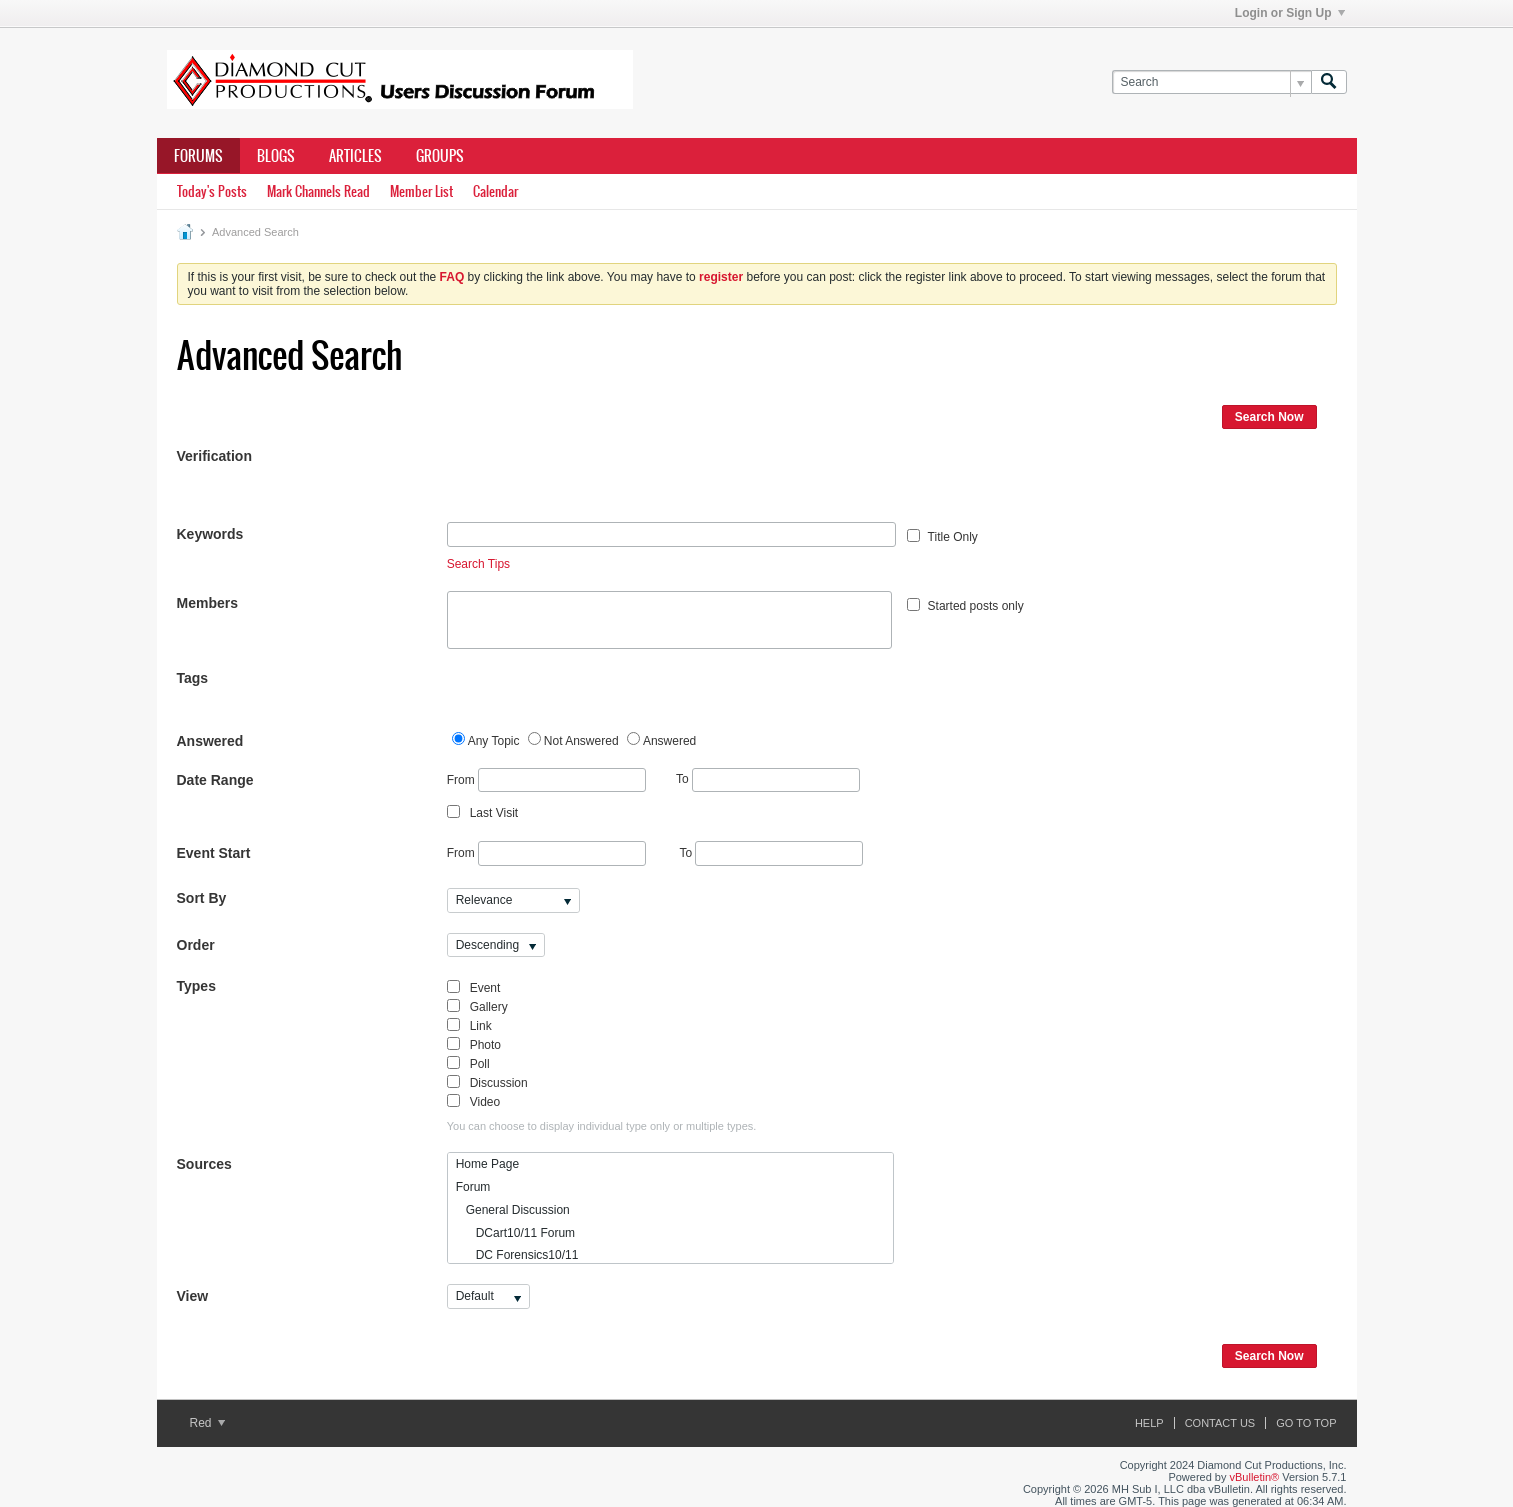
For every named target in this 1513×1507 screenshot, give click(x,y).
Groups (440, 156)
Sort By (202, 898)
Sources (204, 1164)
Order (196, 945)
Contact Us (1220, 1423)
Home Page (487, 1164)
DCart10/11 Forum (515, 1233)
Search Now (1269, 417)
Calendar (495, 191)
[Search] (1211, 82)
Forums (198, 156)
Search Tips (478, 564)
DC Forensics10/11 (517, 1255)
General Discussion (513, 1210)
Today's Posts (212, 191)
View (193, 1296)
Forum (473, 1187)
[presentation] (599, 483)
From (546, 780)
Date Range (215, 780)
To (768, 779)
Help (1149, 1423)
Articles (355, 156)
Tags (193, 678)
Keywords (210, 534)
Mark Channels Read (318, 191)
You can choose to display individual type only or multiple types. (602, 1126)
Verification (214, 456)
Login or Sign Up (1290, 13)
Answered (210, 741)
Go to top (1306, 1423)
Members (207, 603)
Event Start (214, 853)
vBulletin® (1255, 1477)
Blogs (276, 156)
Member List (421, 191)
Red (207, 1423)
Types (196, 986)
